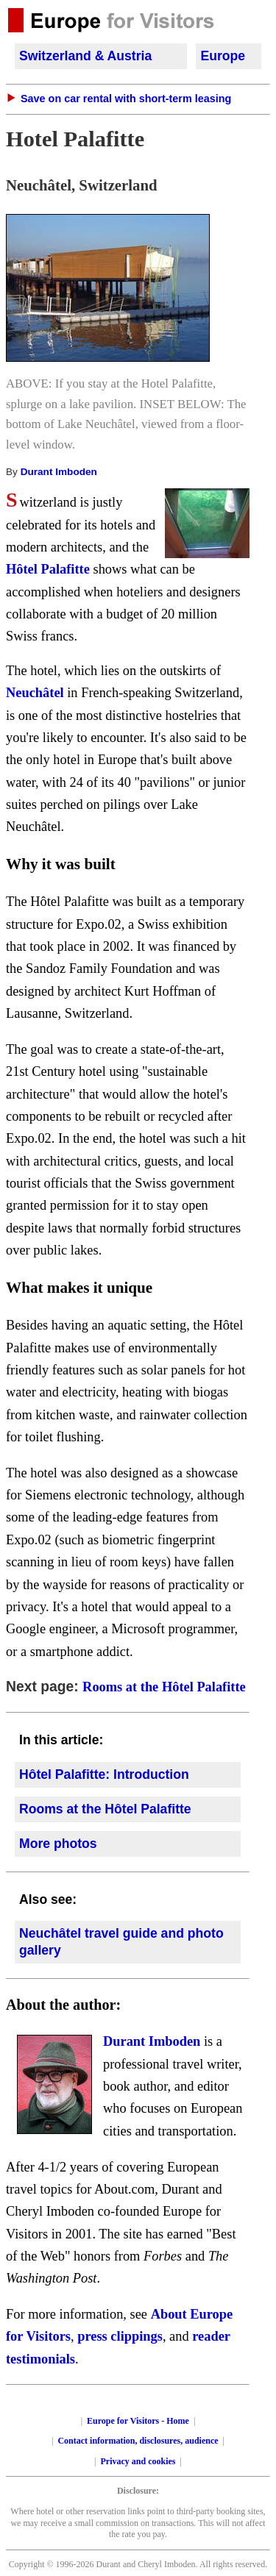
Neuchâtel (35, 692)
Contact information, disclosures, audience (137, 2441)
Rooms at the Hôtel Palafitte (164, 1687)
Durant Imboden (57, 471)
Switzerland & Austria (85, 56)
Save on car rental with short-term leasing (126, 98)
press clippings (120, 2336)
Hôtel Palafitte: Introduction (104, 1774)
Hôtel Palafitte (48, 569)
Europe (222, 56)
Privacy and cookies (138, 2461)
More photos (58, 1843)
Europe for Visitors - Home (138, 2421)
